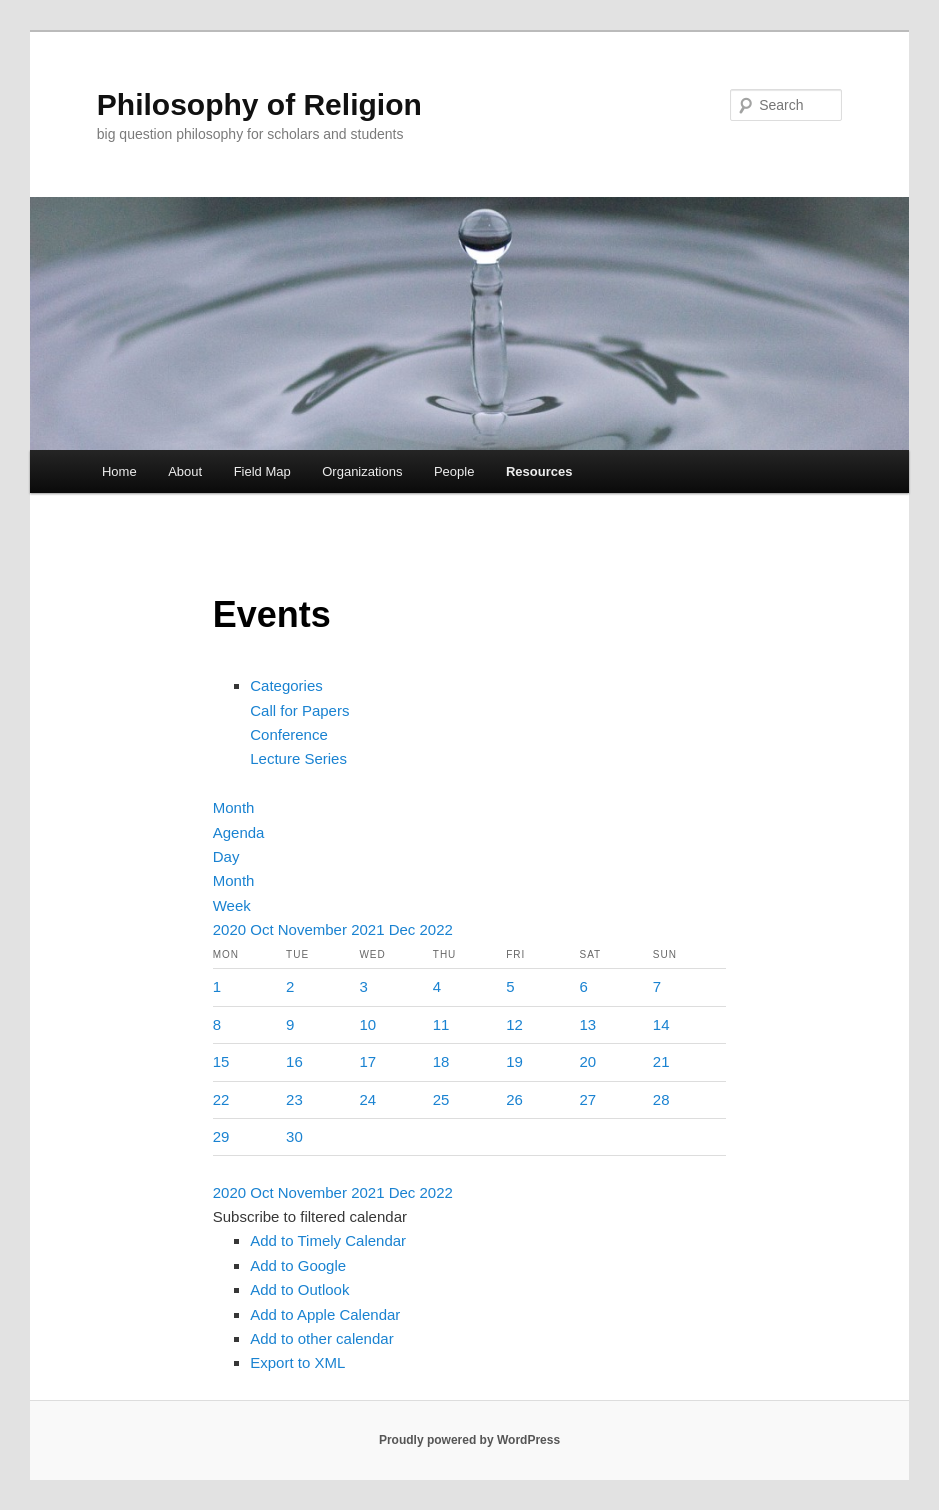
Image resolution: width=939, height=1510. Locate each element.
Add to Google (298, 1265)
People (454, 471)
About (185, 471)
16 (294, 1061)
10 (367, 1024)
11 (441, 1024)
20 (588, 1061)
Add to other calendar (321, 1338)
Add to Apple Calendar (325, 1314)
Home (119, 471)
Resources (539, 471)
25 (441, 1099)
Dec (404, 929)
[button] (310, 1216)
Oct (264, 929)
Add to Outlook (299, 1289)
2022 (436, 929)
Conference (289, 734)
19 (514, 1061)
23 (294, 1099)
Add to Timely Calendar (328, 1240)
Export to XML (297, 1362)
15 (221, 1061)
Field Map (262, 471)
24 (367, 1099)
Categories (286, 685)
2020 (232, 929)
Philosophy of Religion (259, 104)
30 (294, 1136)
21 (661, 1061)
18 (441, 1061)
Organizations (362, 471)
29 (221, 1136)
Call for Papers (299, 710)
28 (661, 1099)
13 (588, 1024)
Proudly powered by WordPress (469, 1440)
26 (514, 1099)
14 (661, 1024)
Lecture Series (298, 758)
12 (514, 1024)
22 (221, 1099)
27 (588, 1099)
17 (367, 1061)
